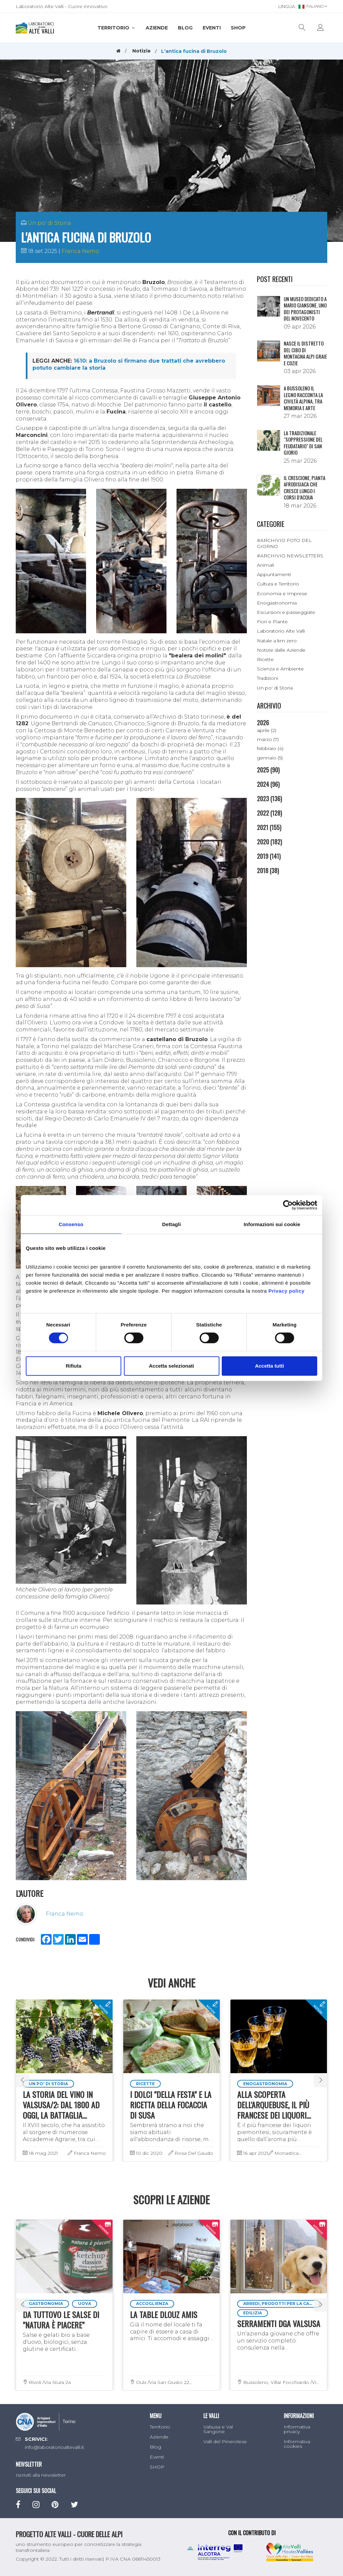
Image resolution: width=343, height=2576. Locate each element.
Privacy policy (286, 1291)
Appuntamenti (274, 574)
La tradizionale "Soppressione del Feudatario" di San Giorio (303, 442)
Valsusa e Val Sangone (218, 2429)
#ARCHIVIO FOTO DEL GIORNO (284, 543)
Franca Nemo (80, 251)
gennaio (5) (270, 758)
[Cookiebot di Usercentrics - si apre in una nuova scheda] (288, 1205)
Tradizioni (267, 678)
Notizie (141, 51)
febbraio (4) (270, 748)
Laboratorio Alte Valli (281, 631)
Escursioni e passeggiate (286, 612)
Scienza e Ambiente (280, 669)
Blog (185, 28)
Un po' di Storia (49, 223)
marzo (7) (268, 739)
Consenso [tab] (71, 1224)
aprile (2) (266, 730)
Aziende (157, 28)
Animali (265, 565)
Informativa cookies (297, 2444)
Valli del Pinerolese (225, 2441)
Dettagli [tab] (171, 1224)
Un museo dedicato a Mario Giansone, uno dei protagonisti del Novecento (305, 308)
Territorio (116, 28)
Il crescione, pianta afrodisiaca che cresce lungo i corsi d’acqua (304, 487)
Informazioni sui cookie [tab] (272, 1224)
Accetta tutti (269, 1366)
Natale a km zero (277, 641)
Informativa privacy (297, 2429)
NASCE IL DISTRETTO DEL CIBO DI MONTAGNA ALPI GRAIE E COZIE (305, 353)
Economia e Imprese (282, 593)
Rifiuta (73, 1366)
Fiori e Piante (272, 622)
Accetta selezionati (171, 1366)
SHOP (238, 28)
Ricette (265, 659)
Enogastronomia (277, 603)
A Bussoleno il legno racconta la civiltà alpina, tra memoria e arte (303, 397)
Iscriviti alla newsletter (41, 2475)
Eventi (212, 28)
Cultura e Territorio (278, 584)
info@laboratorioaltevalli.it (54, 2447)
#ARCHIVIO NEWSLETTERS (290, 556)
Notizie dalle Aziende (281, 650)
